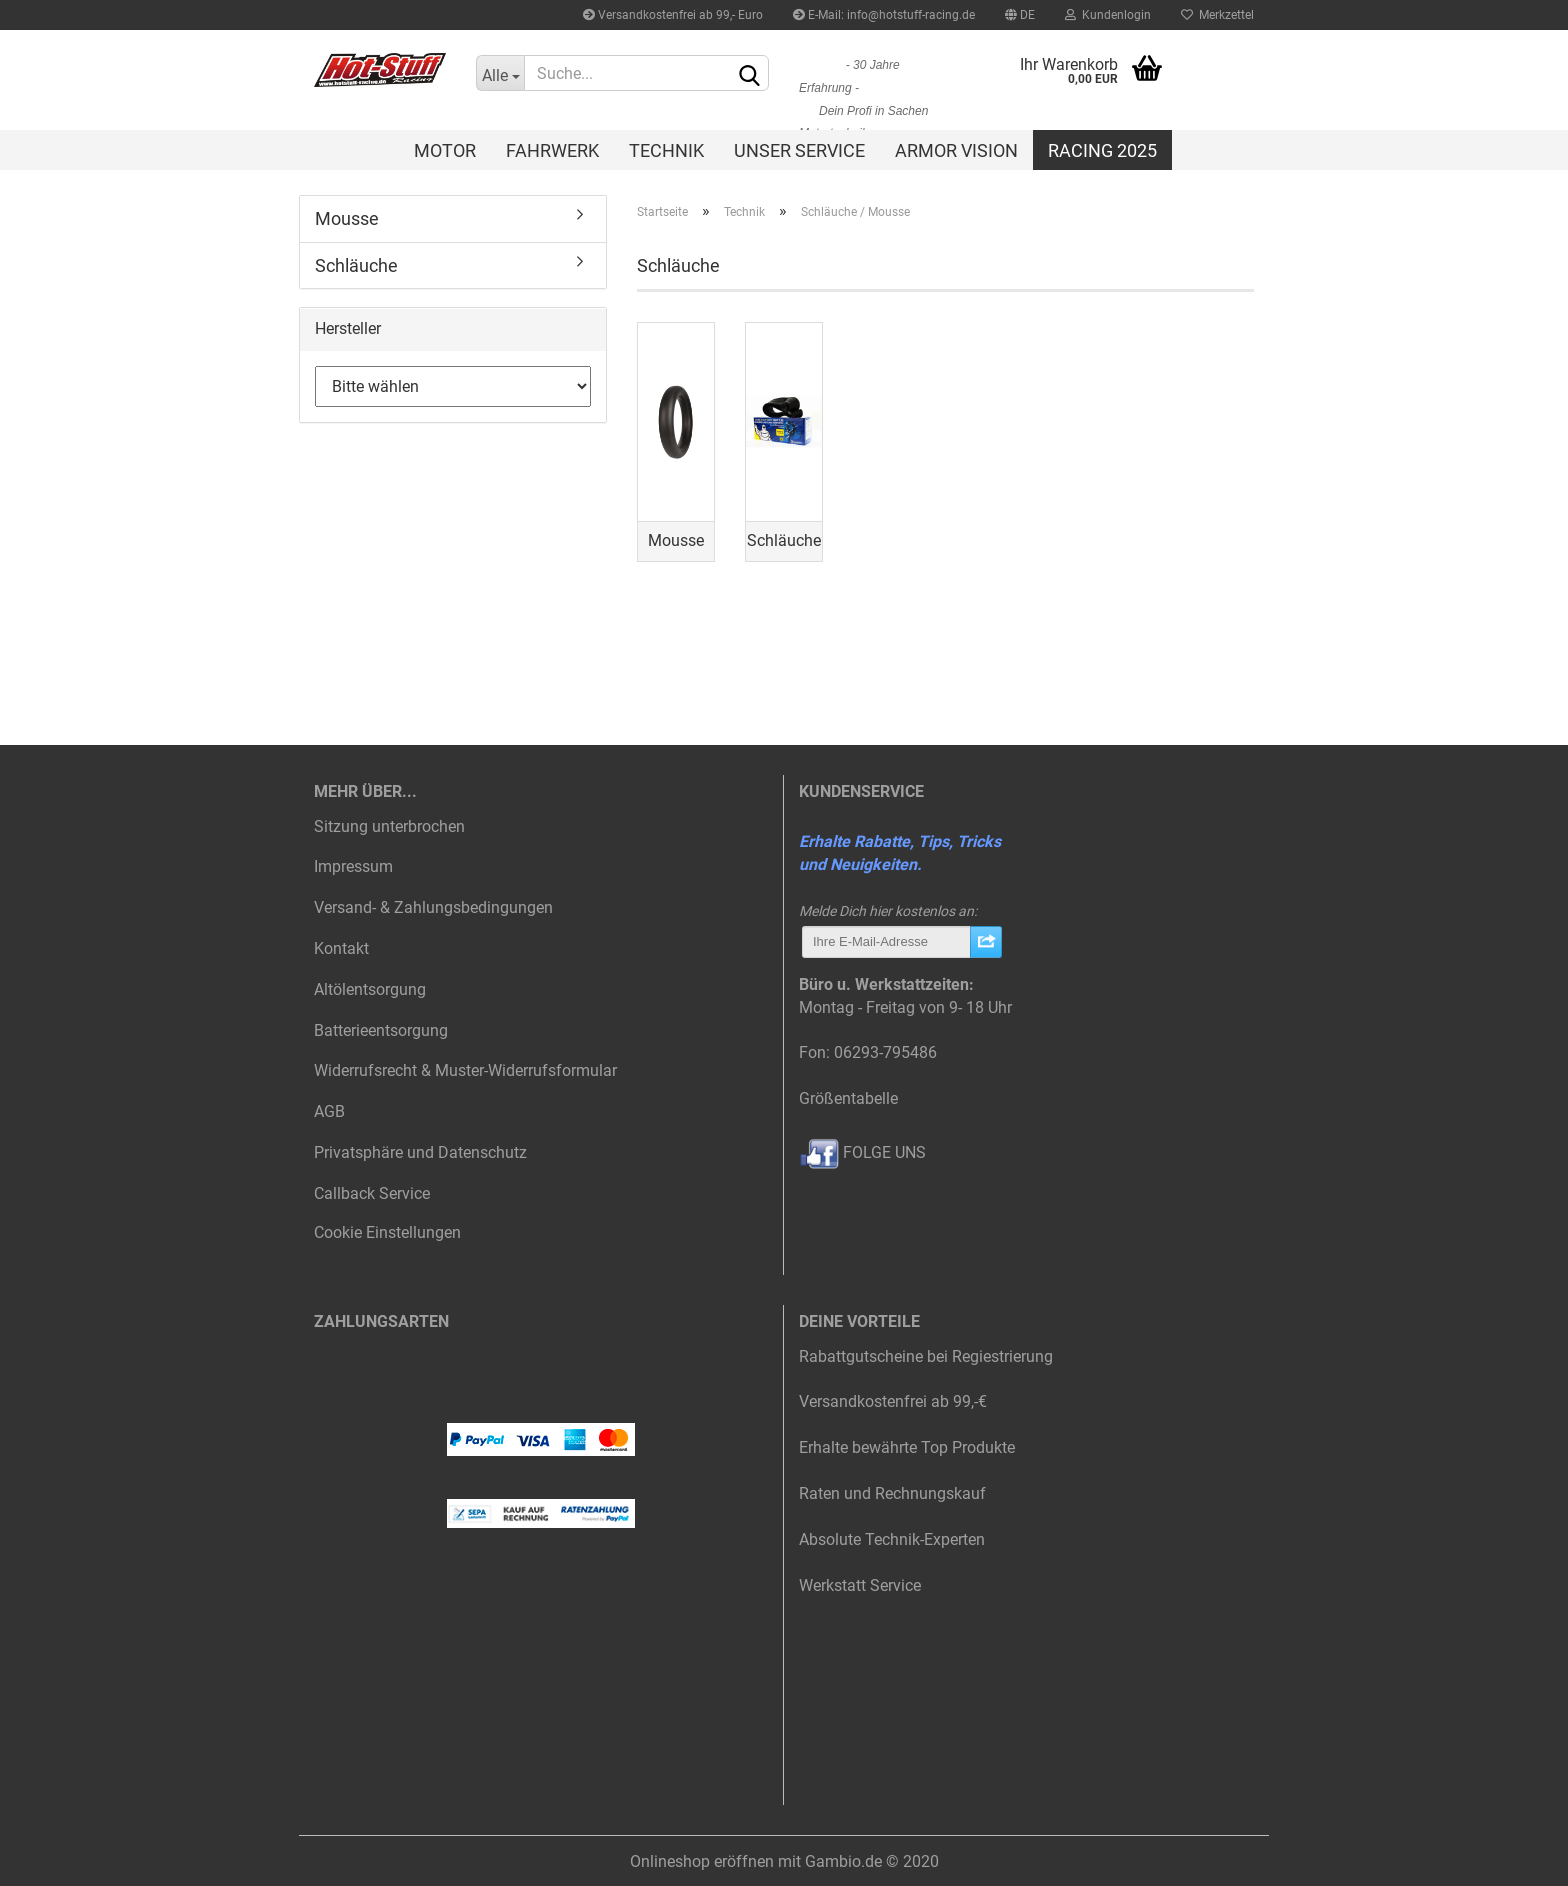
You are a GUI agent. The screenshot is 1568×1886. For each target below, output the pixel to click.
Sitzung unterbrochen (389, 826)
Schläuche (356, 265)
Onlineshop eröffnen (702, 1861)
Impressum (353, 866)
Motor (445, 150)
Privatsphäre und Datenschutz (420, 1152)
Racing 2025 (1102, 150)
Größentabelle (848, 1098)
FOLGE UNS (862, 1152)
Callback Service (372, 1193)
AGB (329, 1111)
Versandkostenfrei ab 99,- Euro (673, 15)
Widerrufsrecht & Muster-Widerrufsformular (465, 1070)
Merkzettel (1217, 15)
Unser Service (799, 150)
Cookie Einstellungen (387, 1232)
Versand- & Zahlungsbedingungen (433, 907)
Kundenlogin (1108, 15)
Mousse (347, 218)
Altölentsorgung (370, 989)
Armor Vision (956, 150)
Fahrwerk (552, 150)
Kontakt (341, 948)
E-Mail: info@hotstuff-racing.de (884, 15)
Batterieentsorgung (381, 1030)
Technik (666, 150)
